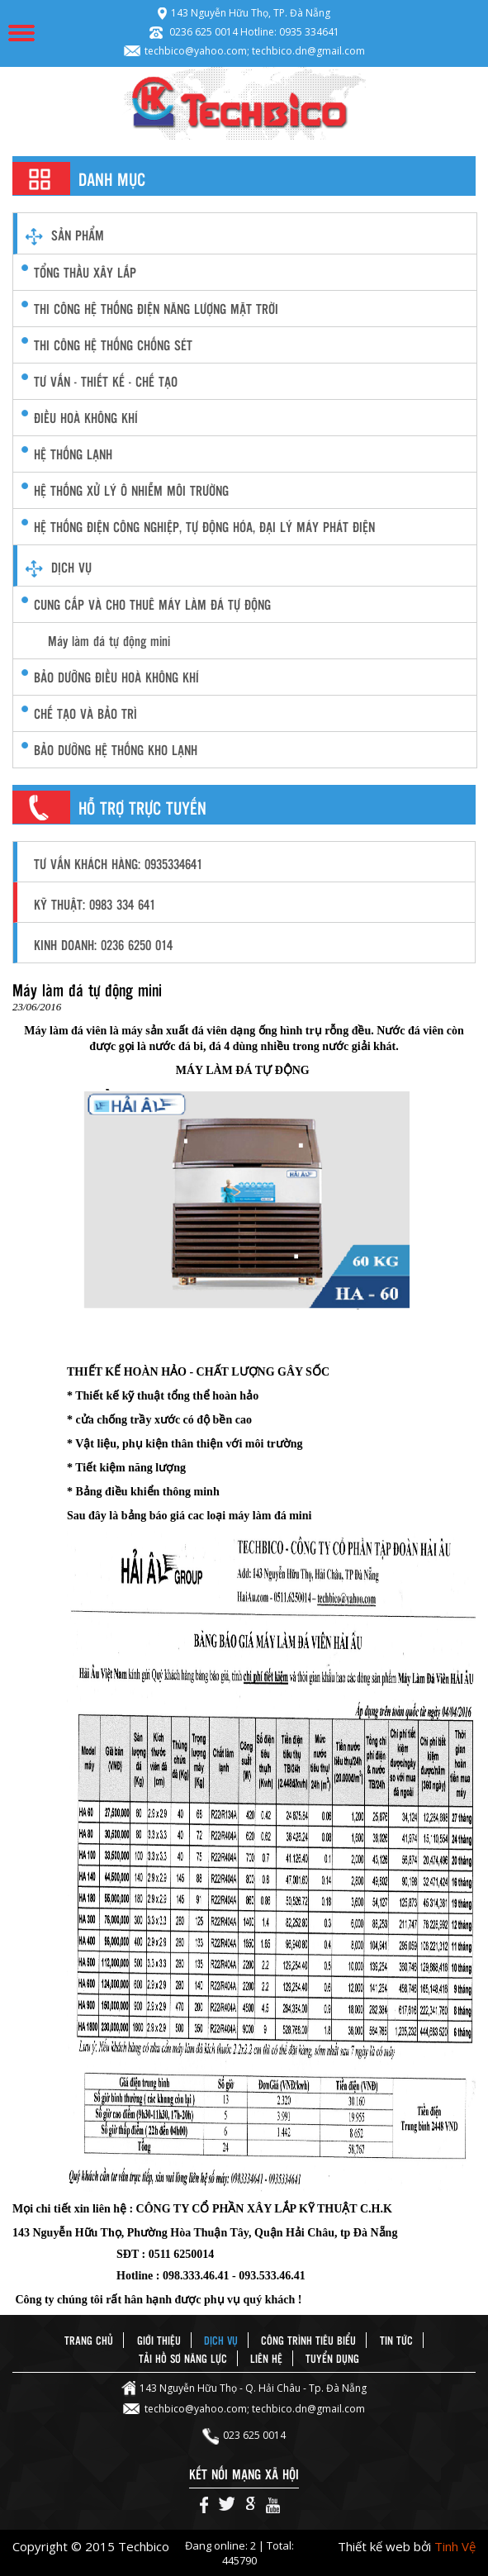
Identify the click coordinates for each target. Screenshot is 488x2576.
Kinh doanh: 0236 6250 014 (103, 944)
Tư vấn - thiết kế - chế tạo (106, 381)
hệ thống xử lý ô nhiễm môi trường (131, 490)
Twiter (227, 2505)
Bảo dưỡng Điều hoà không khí (116, 677)
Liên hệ (266, 2358)
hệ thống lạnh (73, 453)
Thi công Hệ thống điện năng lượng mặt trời (156, 308)
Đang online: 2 (221, 2545)
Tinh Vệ (455, 2546)
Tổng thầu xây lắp (85, 272)
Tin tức (396, 2340)
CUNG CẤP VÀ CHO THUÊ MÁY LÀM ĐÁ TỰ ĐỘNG (152, 604)
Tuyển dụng (332, 2358)
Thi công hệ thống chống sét (113, 344)
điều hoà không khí (86, 417)
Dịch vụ (71, 567)
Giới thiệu (159, 2340)
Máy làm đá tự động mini (109, 640)
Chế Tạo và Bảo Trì (85, 713)
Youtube (273, 2505)
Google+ (250, 2505)
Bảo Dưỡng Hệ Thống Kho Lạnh (115, 749)
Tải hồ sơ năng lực (183, 2358)
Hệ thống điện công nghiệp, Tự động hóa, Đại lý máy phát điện (204, 526)
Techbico (244, 103)
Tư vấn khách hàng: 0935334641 (118, 863)
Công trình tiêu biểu (308, 2340)
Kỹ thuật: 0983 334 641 (94, 904)
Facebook (204, 2505)
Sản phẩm (77, 235)
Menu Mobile (21, 33)
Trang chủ (88, 2340)
